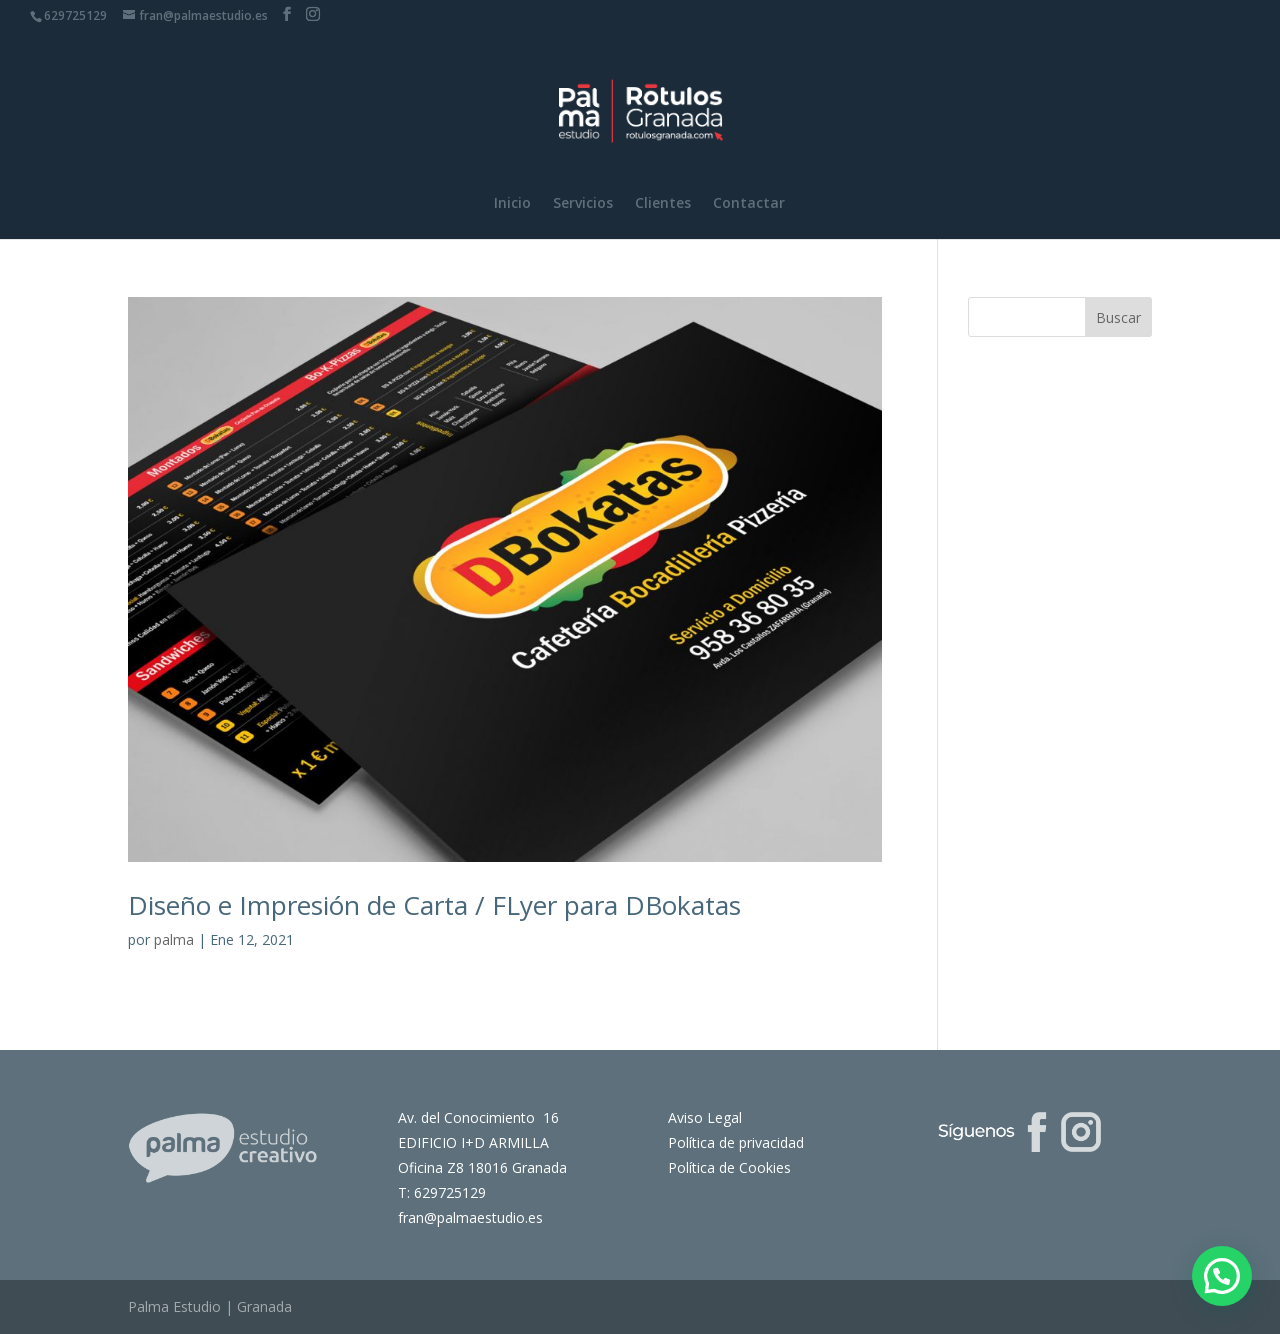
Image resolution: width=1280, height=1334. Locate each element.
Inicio (512, 204)
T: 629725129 (442, 1192)
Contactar (749, 204)
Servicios (583, 204)
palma (174, 939)
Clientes (663, 204)
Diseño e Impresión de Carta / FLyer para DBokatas (434, 905)
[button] (1222, 1276)
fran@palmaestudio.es (470, 1217)
